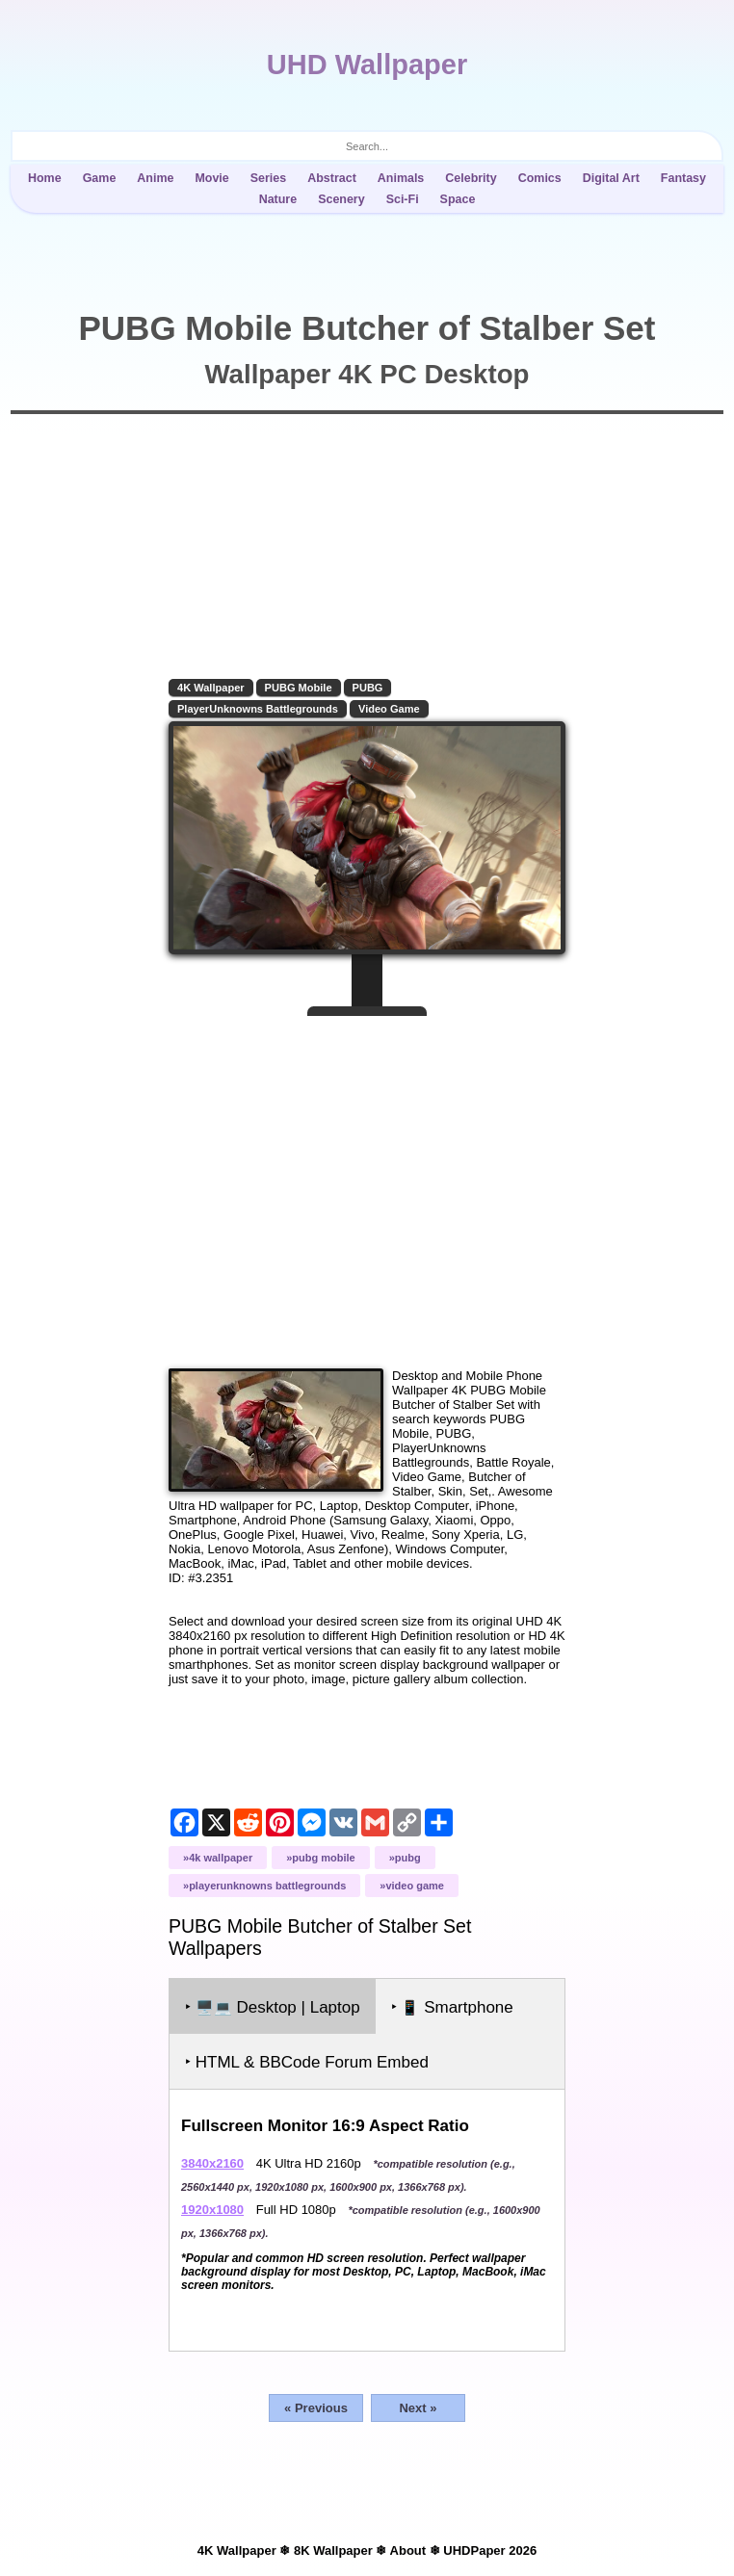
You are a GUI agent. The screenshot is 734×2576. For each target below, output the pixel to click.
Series (268, 178)
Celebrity (470, 178)
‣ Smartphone (452, 2007)
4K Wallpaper (211, 687)
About (408, 2550)
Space (458, 199)
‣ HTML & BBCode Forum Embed (307, 2062)
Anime (155, 178)
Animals (401, 178)
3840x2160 (212, 2163)
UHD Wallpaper (367, 64)
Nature (278, 199)
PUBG (368, 687)
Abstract (331, 178)
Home (45, 178)
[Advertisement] (367, 1184)
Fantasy (683, 178)
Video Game (389, 709)
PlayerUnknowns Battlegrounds (257, 709)
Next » (417, 2408)
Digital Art (611, 178)
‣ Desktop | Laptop (272, 2007)
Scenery (341, 199)
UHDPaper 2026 (490, 2550)
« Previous (316, 2408)
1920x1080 (212, 2209)
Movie (211, 178)
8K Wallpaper (333, 2550)
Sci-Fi (402, 199)
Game (100, 178)
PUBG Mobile (298, 687)
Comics (540, 178)
